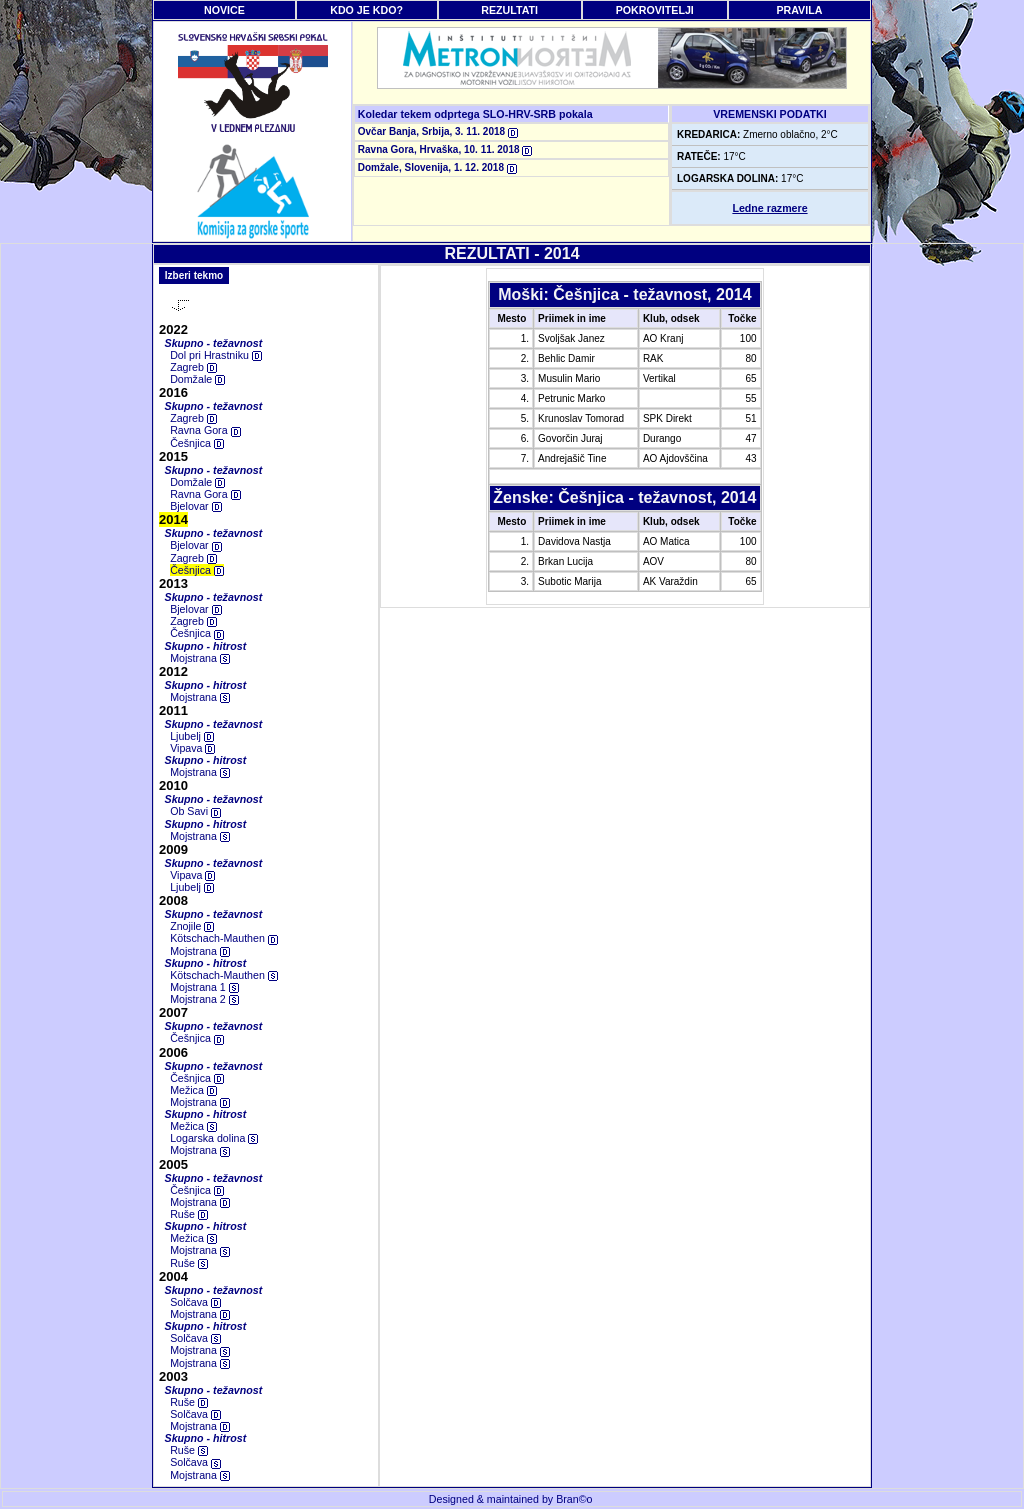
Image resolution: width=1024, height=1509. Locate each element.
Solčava (195, 1302)
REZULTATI (509, 10)
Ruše (189, 1214)
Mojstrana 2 (204, 999)
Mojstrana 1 (204, 987)
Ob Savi (195, 811)
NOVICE (224, 10)
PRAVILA (799, 10)
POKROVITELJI (655, 10)
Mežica (193, 1090)
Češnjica (197, 443)
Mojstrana (200, 658)
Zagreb (193, 367)
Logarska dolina (214, 1138)
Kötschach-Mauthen (224, 938)
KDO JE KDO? (366, 10)
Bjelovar (195, 506)
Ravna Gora (205, 430)
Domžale (197, 379)
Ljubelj (192, 736)
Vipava (192, 748)
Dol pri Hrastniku (216, 355)
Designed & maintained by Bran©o (511, 1499)
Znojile (192, 926)
